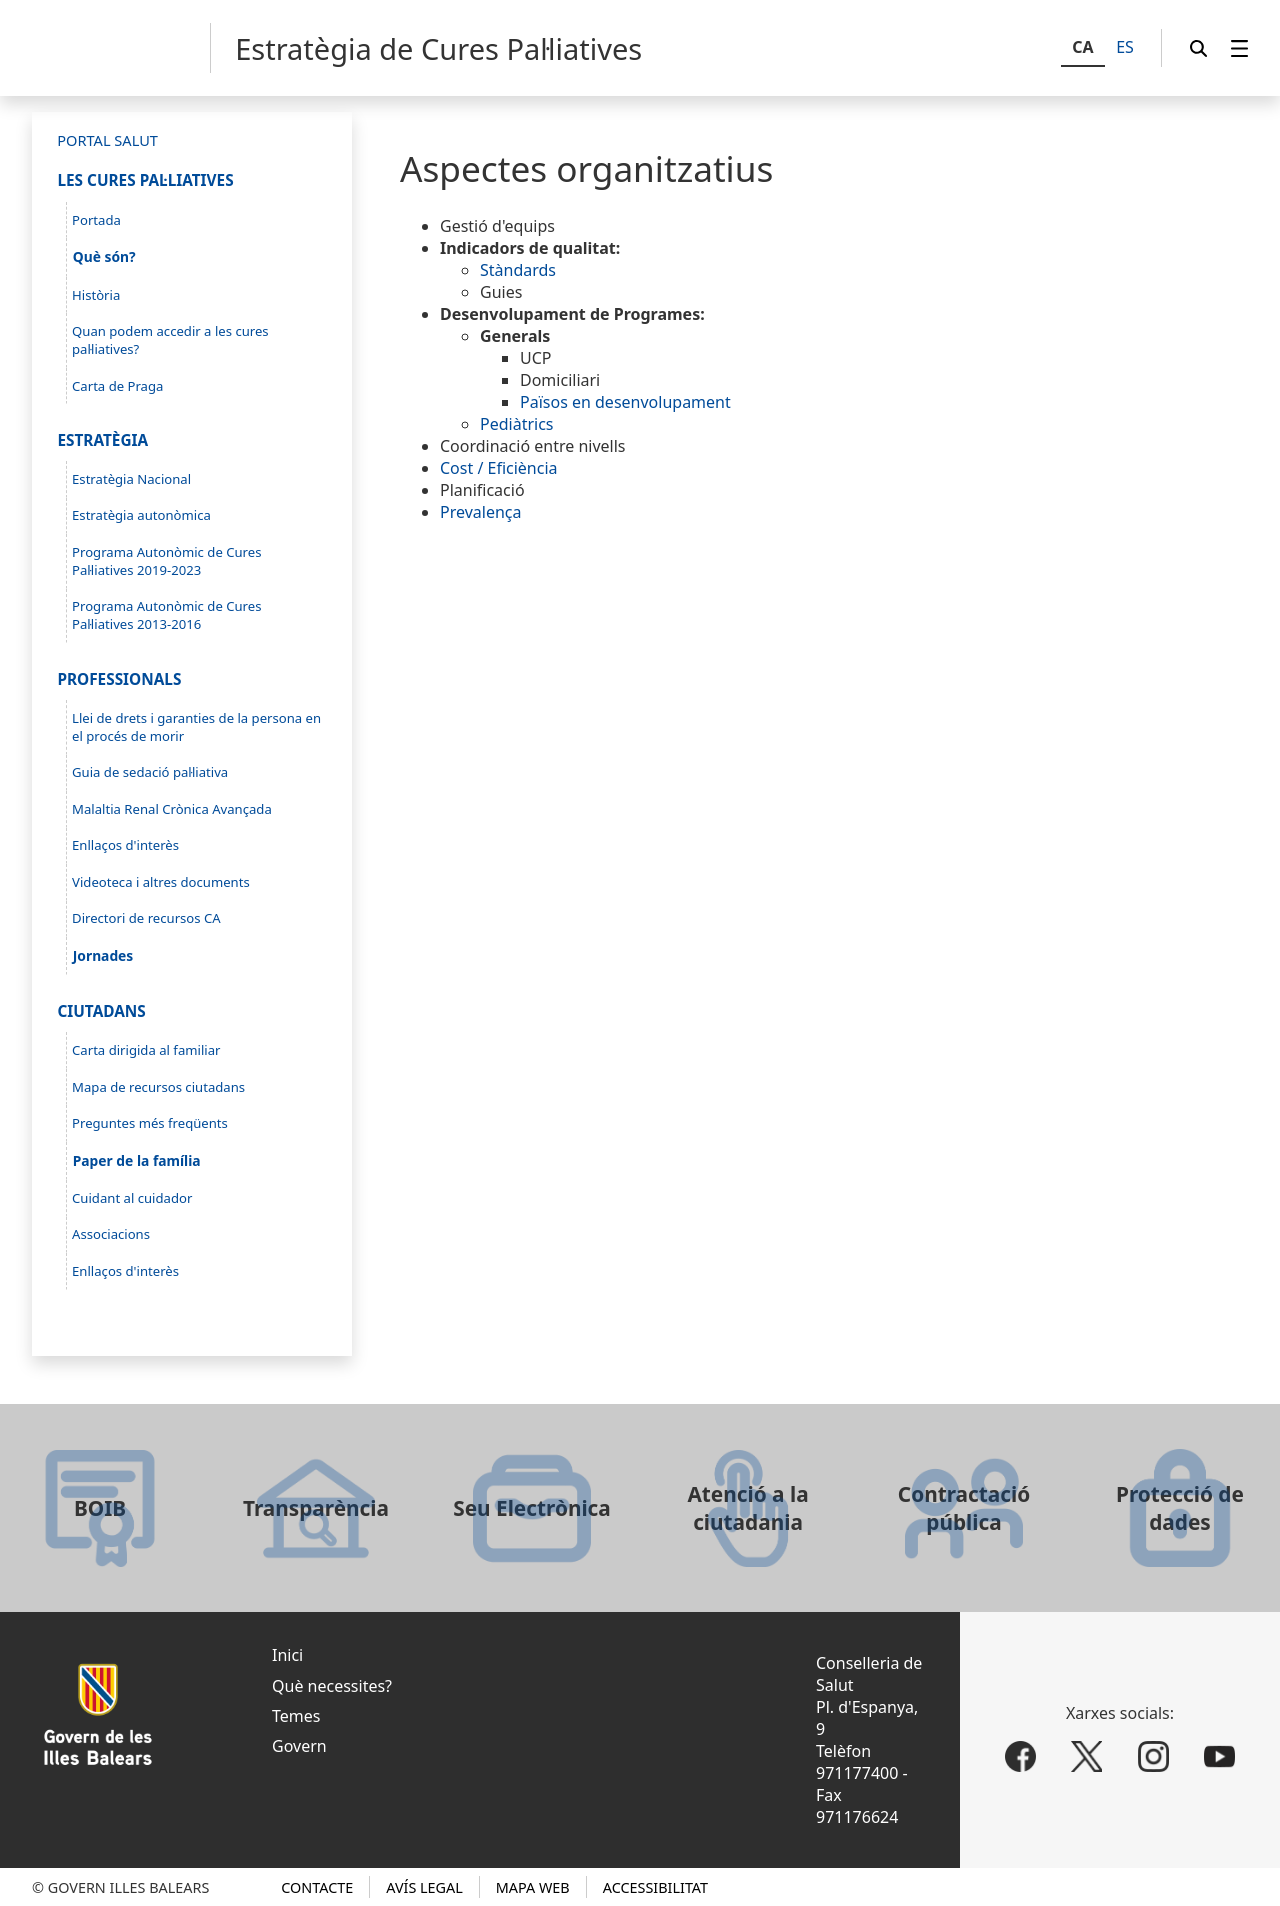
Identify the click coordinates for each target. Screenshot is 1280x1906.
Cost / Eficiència (499, 468)
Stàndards (518, 270)
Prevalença (480, 512)
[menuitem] (1240, 48)
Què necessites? (332, 1686)
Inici (287, 1655)
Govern (299, 1746)
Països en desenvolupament (625, 402)
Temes (296, 1716)
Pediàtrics (517, 424)
